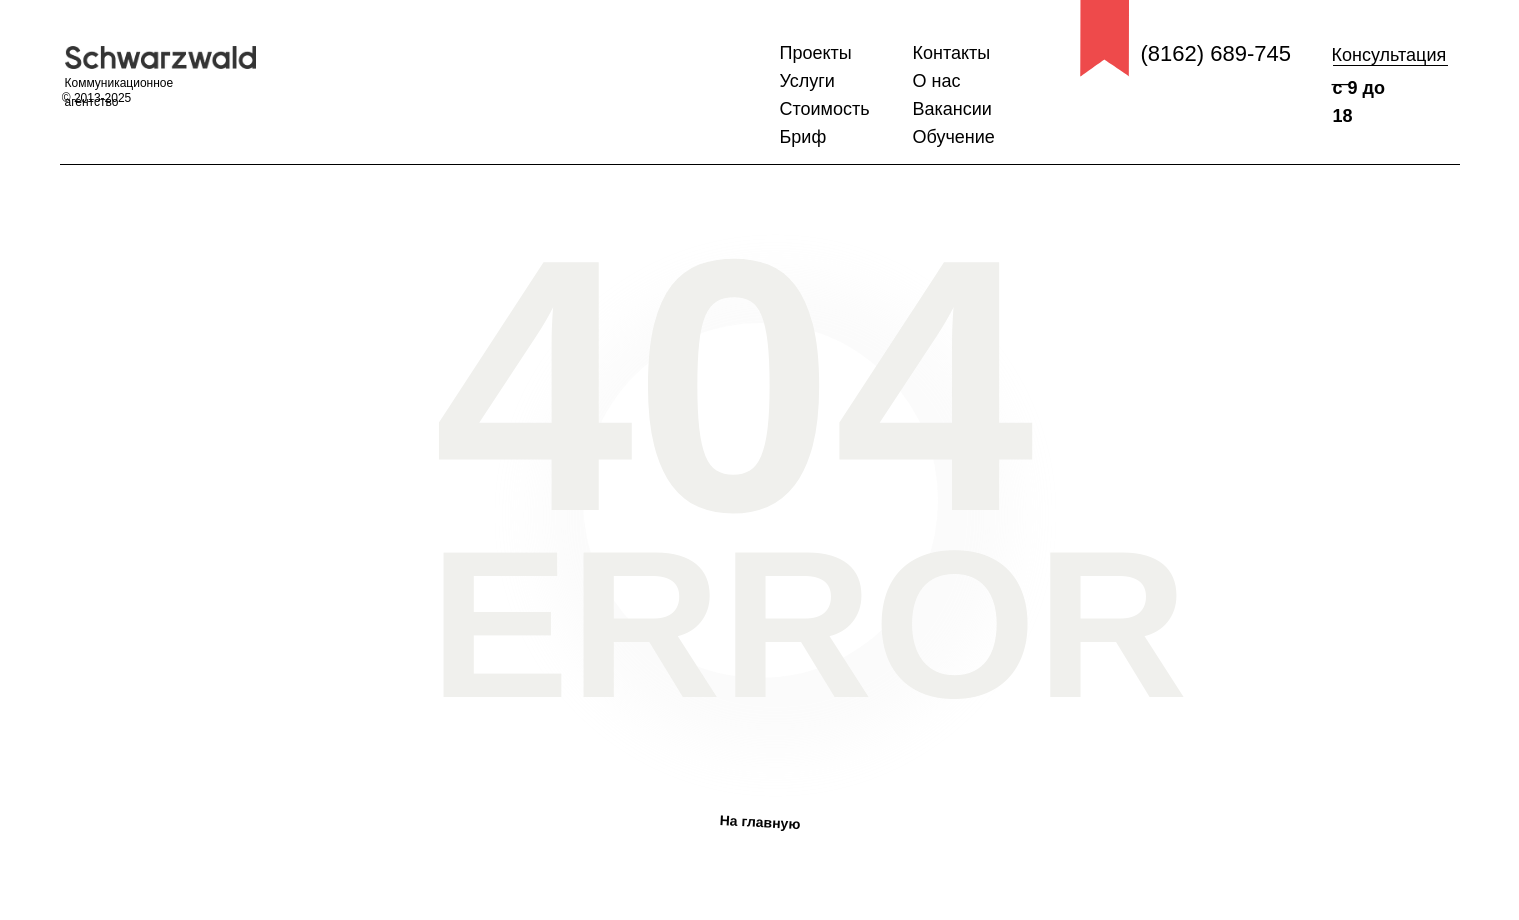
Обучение (954, 137)
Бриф (803, 137)
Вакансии (952, 109)
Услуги (807, 81)
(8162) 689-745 (1216, 53)
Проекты (816, 53)
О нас (937, 81)
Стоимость (825, 109)
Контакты (952, 53)
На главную (759, 822)
